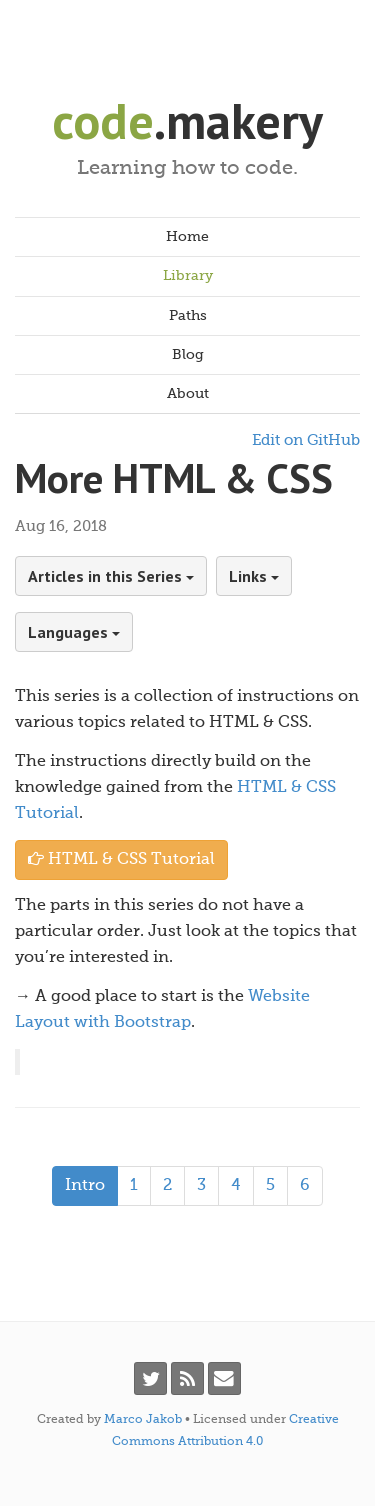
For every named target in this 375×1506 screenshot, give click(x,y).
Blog (188, 355)
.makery (187, 120)
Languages (74, 632)
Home (187, 237)
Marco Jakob (143, 1420)
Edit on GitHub (306, 440)
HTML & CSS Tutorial (121, 859)
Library (188, 276)
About (188, 394)
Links (254, 576)
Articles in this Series (111, 576)
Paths (188, 316)
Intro (85, 1186)
